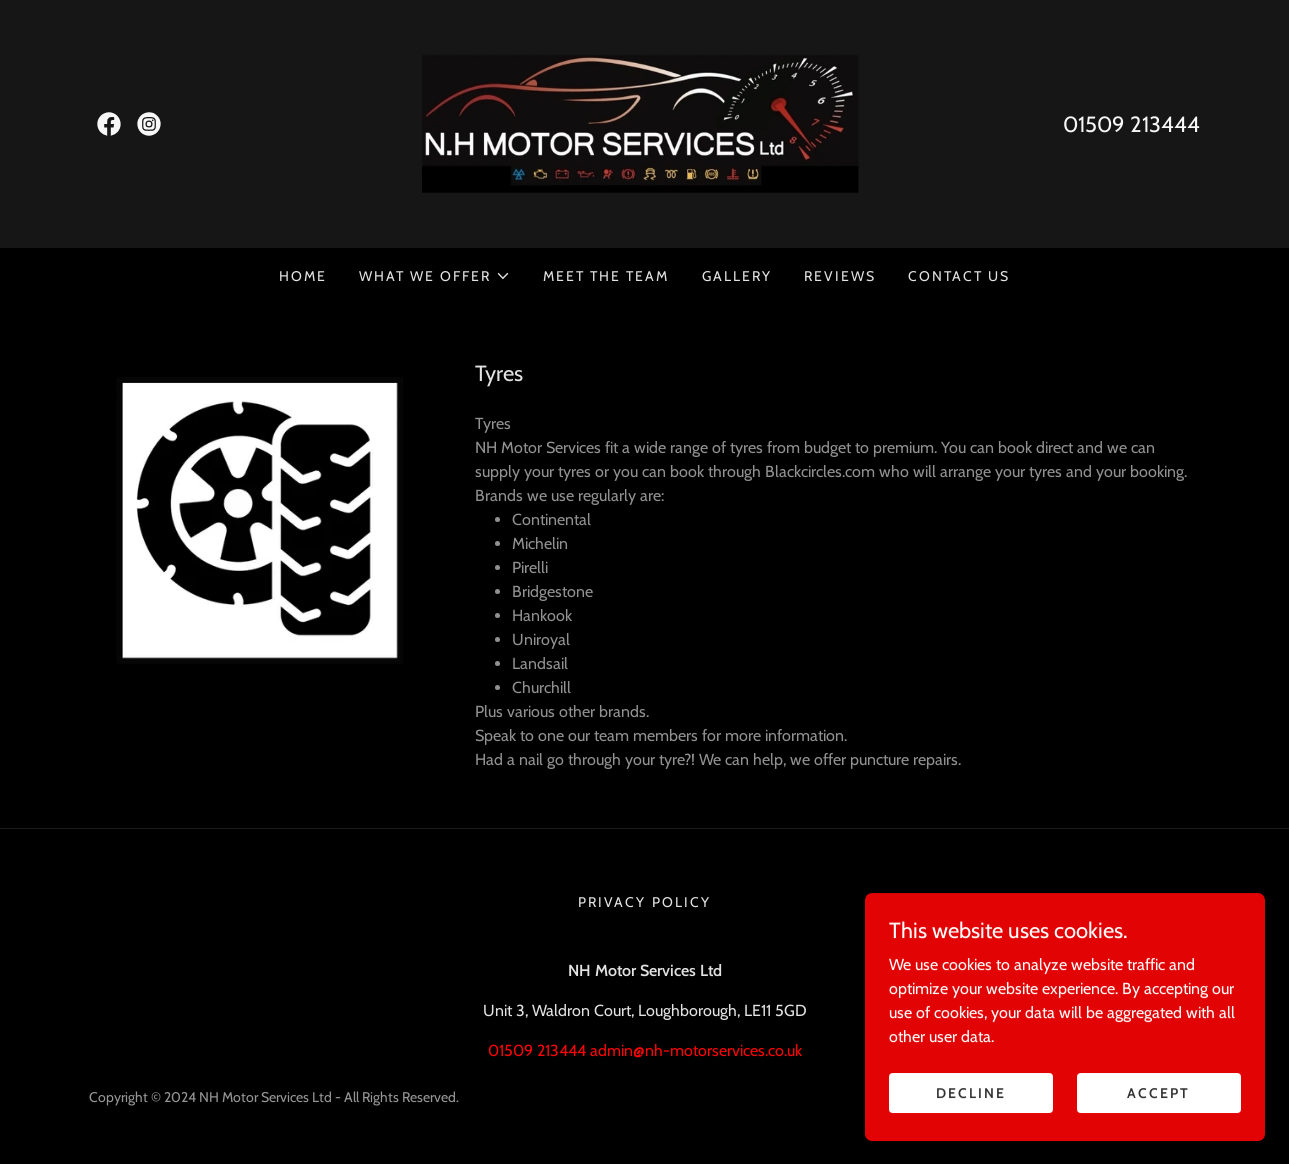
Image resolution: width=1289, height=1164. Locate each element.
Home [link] (303, 276)
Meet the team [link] (606, 276)
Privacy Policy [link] (644, 902)
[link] (109, 124)
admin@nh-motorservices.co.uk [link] (696, 1050)
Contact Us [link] (959, 276)
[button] (435, 276)
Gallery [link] (737, 276)
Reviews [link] (840, 276)
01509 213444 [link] (1131, 124)
